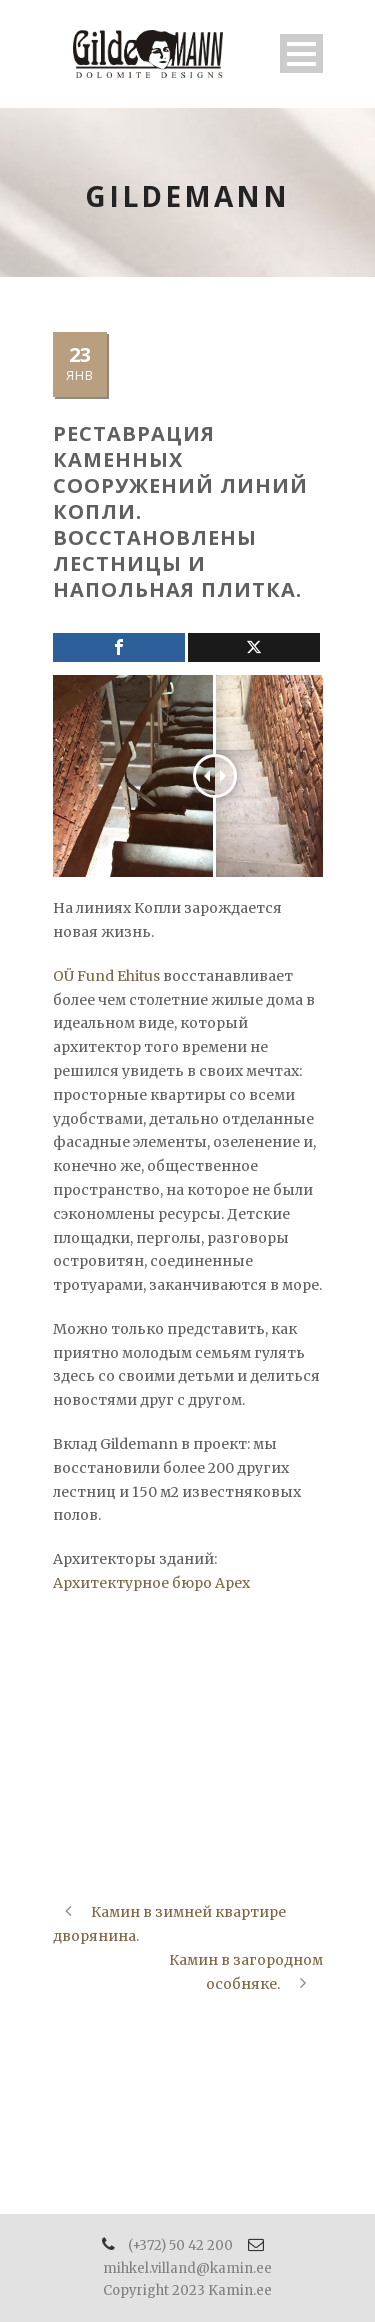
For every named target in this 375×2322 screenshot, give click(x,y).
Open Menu (301, 53)
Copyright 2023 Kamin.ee (187, 2290)
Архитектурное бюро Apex (151, 1583)
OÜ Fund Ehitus (106, 976)
